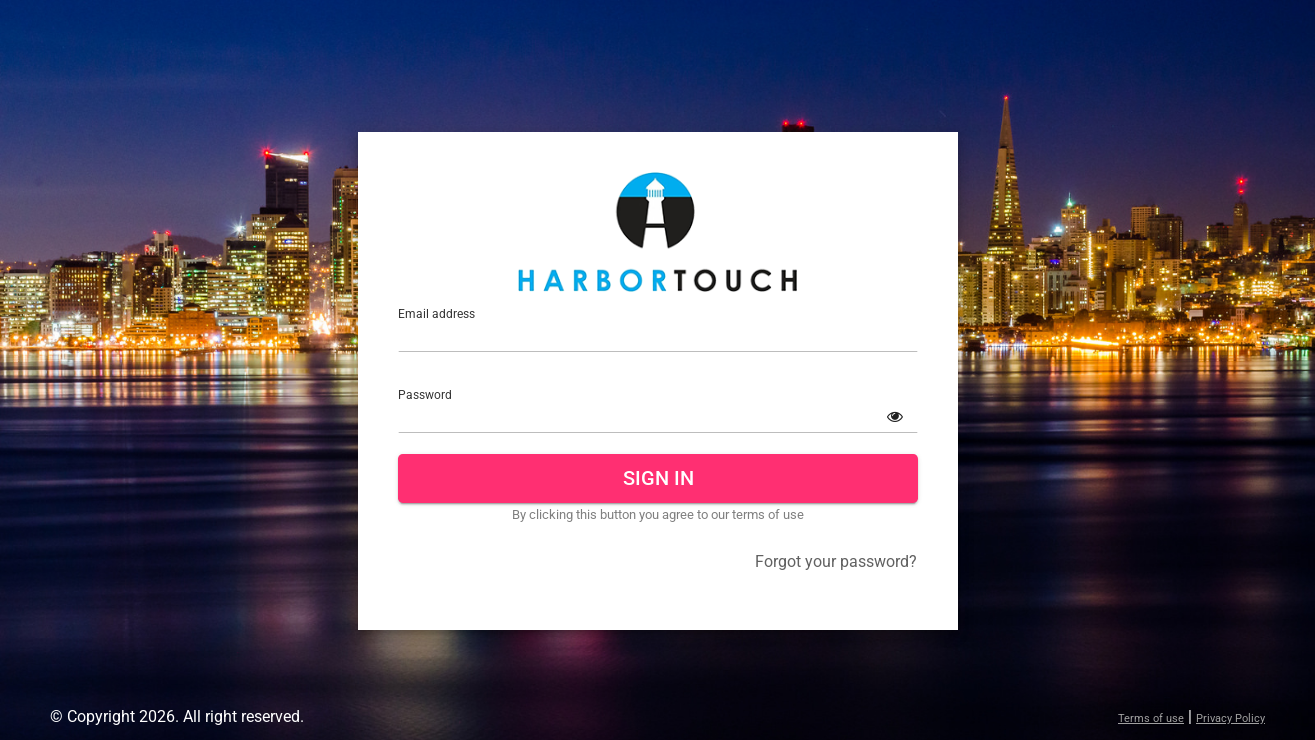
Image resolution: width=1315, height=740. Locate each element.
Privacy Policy (1230, 718)
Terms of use (1151, 718)
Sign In (657, 478)
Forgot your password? (836, 561)
